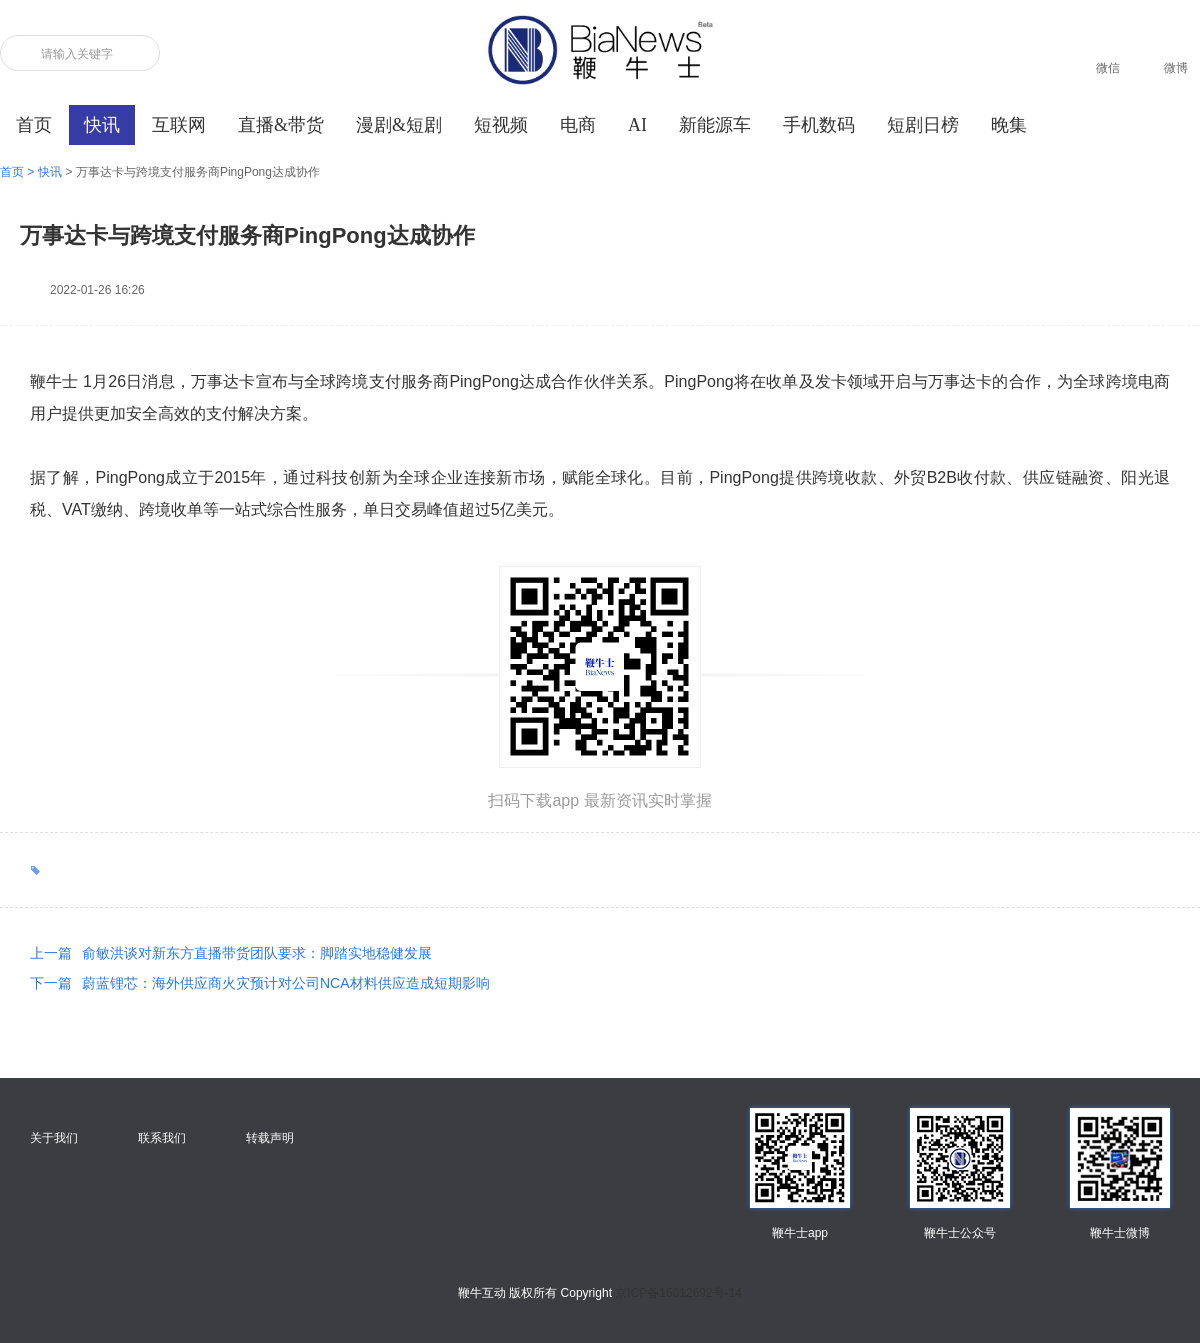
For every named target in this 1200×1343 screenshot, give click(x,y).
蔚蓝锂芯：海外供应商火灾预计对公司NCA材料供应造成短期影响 (260, 983)
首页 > (19, 172)
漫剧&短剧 (399, 125)
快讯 (102, 125)
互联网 (179, 125)
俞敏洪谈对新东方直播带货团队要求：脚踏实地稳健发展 (231, 953)
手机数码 (819, 125)
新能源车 (715, 125)
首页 (34, 125)
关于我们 (54, 1138)
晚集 (1009, 125)
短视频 (501, 125)
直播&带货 (281, 125)
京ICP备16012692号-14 (678, 1293)
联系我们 (162, 1138)
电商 (578, 125)
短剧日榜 (923, 125)
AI (637, 125)
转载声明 (270, 1138)
